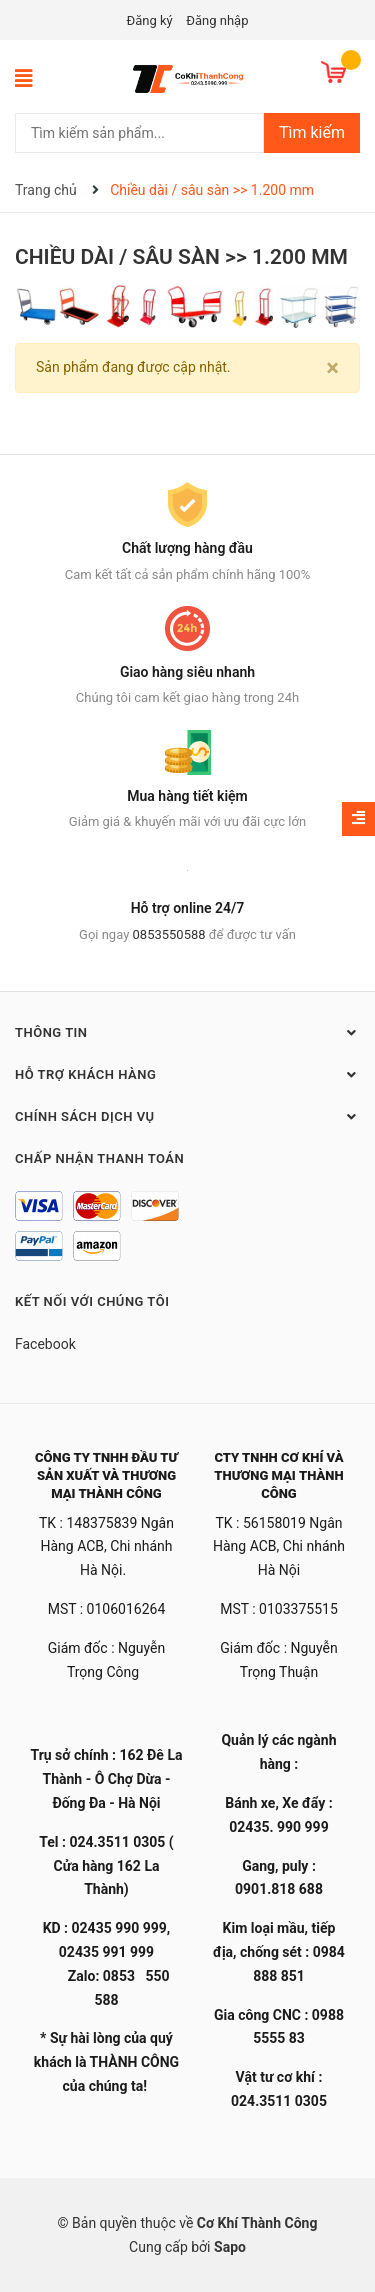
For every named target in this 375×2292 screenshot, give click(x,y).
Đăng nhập (217, 20)
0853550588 (169, 934)
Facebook (45, 1344)
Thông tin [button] (187, 1032)
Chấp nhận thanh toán (99, 1158)
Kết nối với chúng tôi (92, 1301)
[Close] (332, 368)
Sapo (230, 2247)
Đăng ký (150, 20)
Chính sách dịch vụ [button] (187, 1116)
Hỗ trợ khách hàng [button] (187, 1074)
